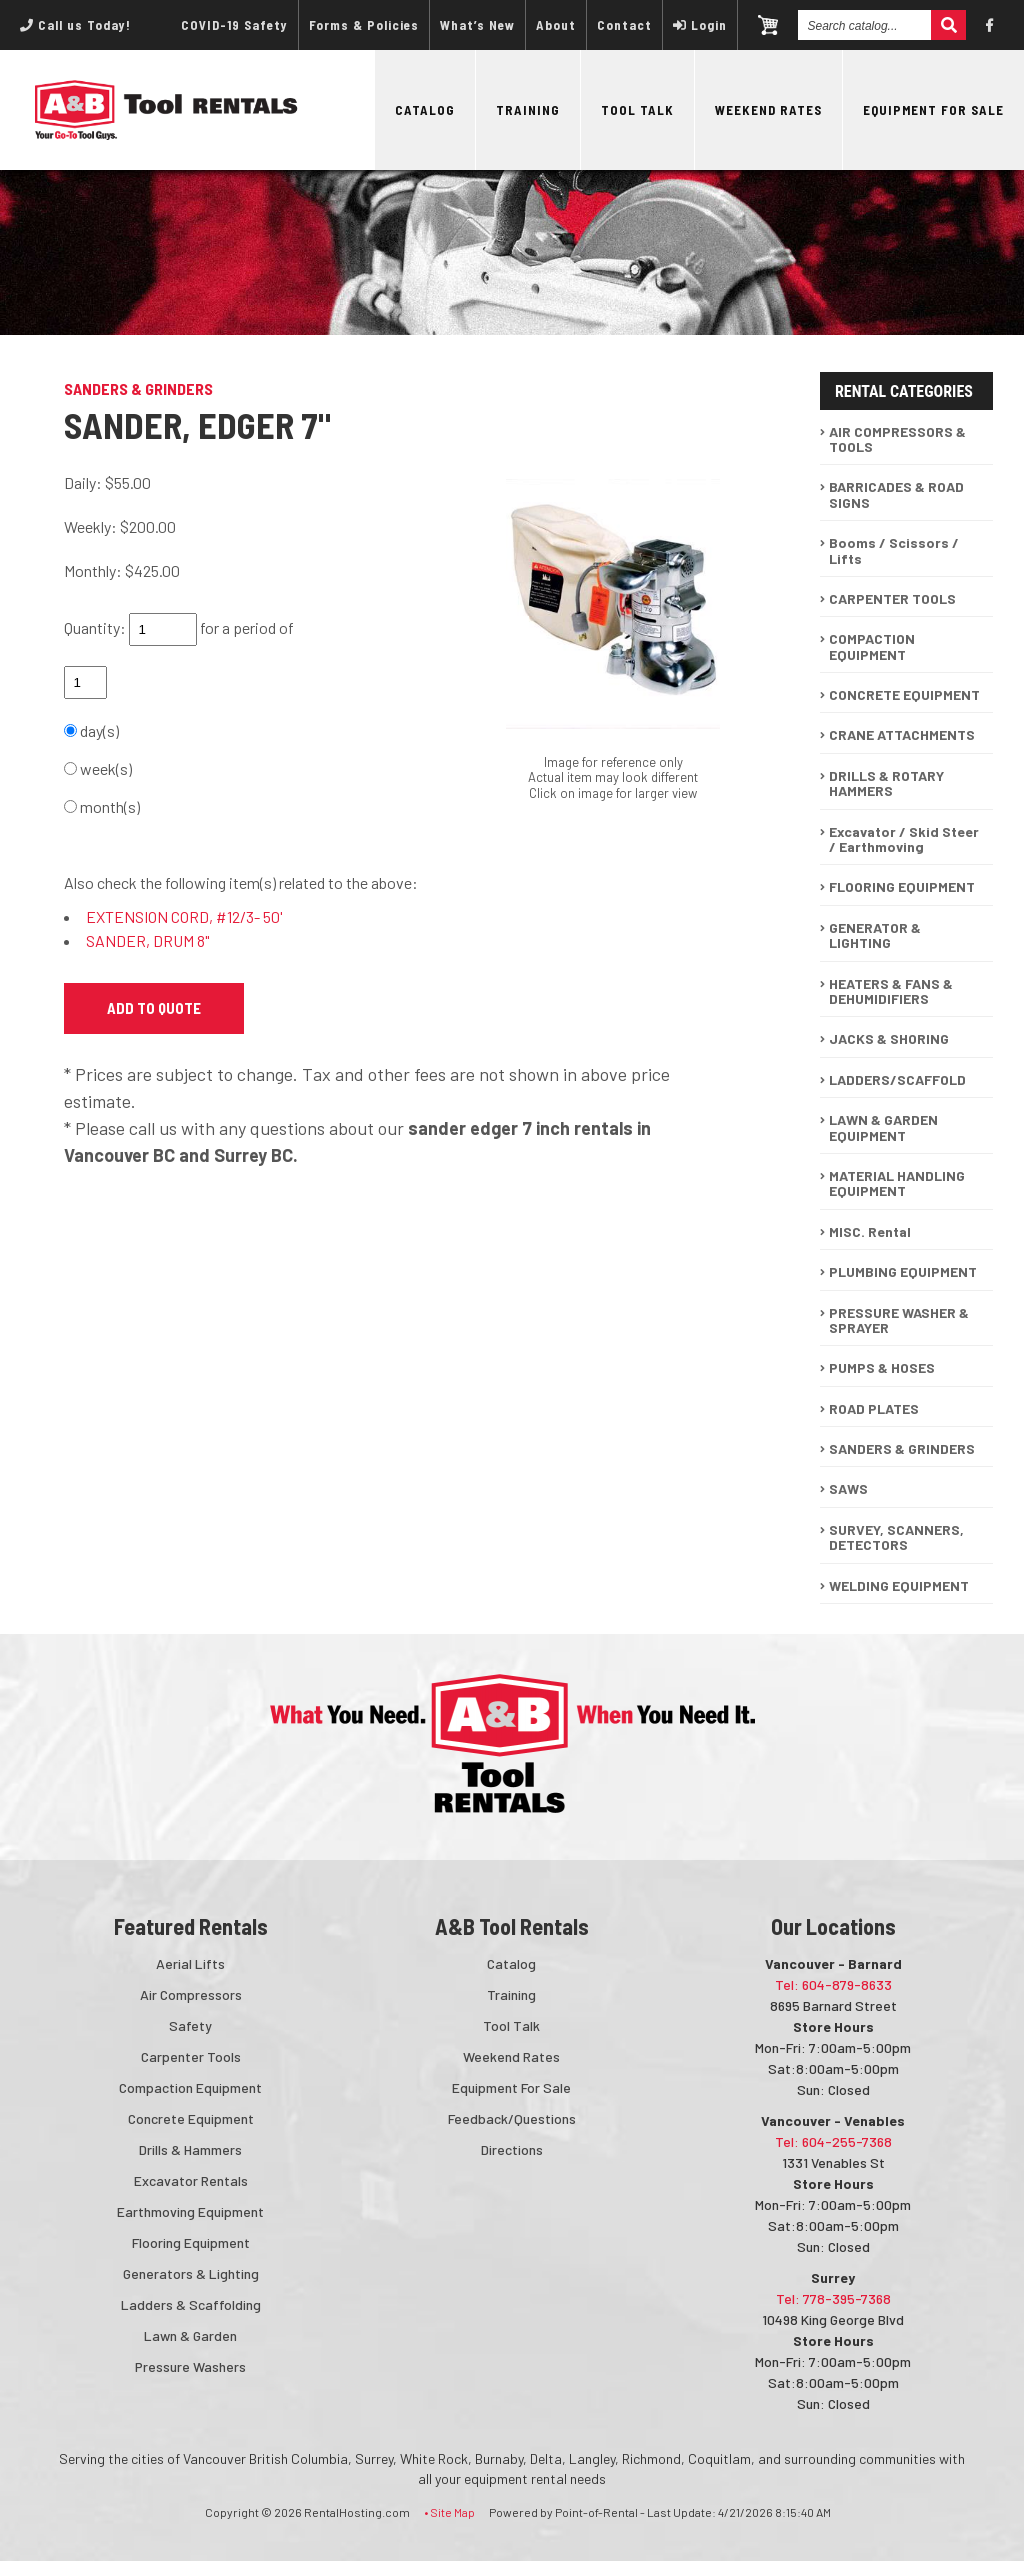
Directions (512, 2149)
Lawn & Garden (190, 2335)
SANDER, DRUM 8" (147, 940)
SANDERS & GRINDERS (902, 1448)
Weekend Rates (768, 110)
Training (528, 110)
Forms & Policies (364, 25)
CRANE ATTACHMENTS (902, 734)
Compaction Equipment (190, 2087)
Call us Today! (75, 25)
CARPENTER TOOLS (892, 598)
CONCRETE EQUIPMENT (904, 694)
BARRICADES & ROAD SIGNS (896, 494)
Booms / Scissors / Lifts (894, 550)
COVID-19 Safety (234, 25)
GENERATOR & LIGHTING (875, 935)
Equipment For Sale (933, 110)
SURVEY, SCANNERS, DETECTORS (896, 1537)
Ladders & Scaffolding (191, 2304)
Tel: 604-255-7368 (833, 2141)
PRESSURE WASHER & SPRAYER (899, 1320)
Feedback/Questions (512, 2118)
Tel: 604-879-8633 (833, 1984)
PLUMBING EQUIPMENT (903, 1271)
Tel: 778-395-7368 (833, 2298)
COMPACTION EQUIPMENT (872, 646)
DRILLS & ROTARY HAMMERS (886, 783)
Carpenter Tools (191, 2056)
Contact (624, 25)
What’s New (477, 25)
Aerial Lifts (190, 1963)
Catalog (425, 110)
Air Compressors (191, 1994)
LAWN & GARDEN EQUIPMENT (883, 1127)
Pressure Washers (190, 2366)
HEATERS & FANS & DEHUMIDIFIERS (891, 991)
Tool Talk (637, 110)
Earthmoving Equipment (190, 2211)
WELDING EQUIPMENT (899, 1585)
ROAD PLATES (874, 1408)
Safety (190, 2025)
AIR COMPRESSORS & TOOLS (897, 439)
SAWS (848, 1488)
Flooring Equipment (191, 2242)
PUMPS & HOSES (882, 1367)
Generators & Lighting (191, 2273)
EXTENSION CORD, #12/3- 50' (184, 916)
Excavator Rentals (191, 2180)
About (556, 25)
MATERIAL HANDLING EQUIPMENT (897, 1183)
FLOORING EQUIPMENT (902, 886)
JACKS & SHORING (889, 1038)
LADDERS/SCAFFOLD (897, 1079)
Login (700, 25)
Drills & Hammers (190, 2149)
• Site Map (449, 2512)
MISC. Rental (870, 1231)
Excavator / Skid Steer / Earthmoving (904, 839)
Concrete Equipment (191, 2118)
